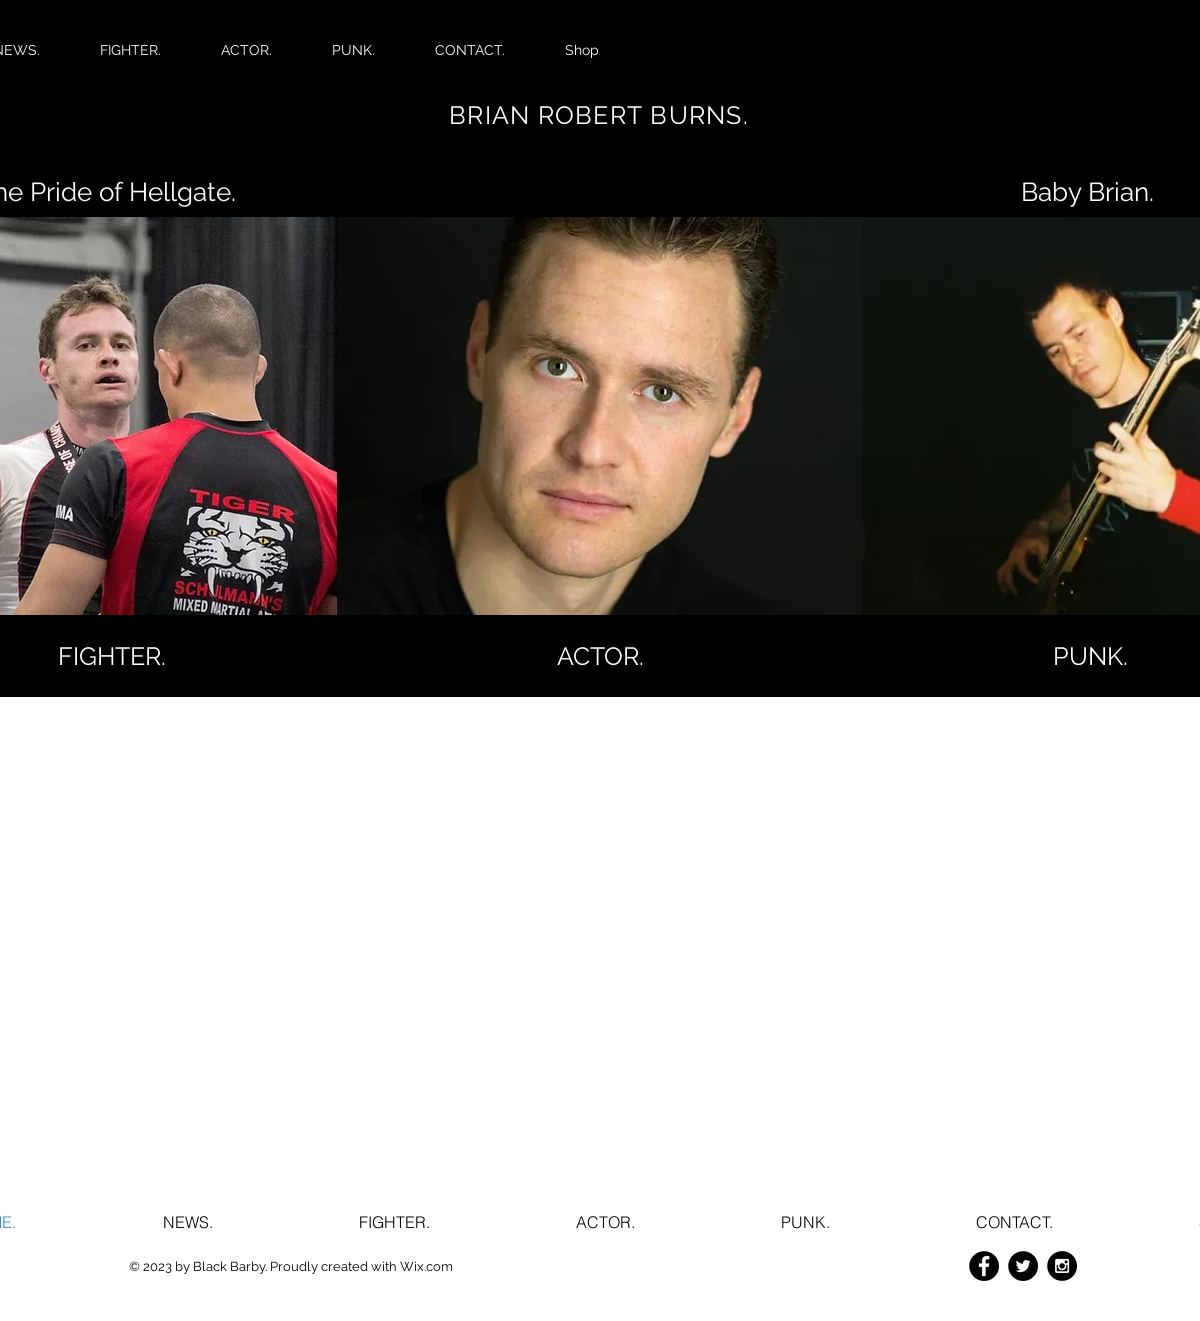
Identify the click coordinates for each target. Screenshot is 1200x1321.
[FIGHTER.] (112, 656)
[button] (1090, 656)
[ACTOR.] (600, 656)
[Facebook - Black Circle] (984, 1266)
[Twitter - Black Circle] (1023, 1266)
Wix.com (426, 1266)
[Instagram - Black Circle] (1062, 1266)
